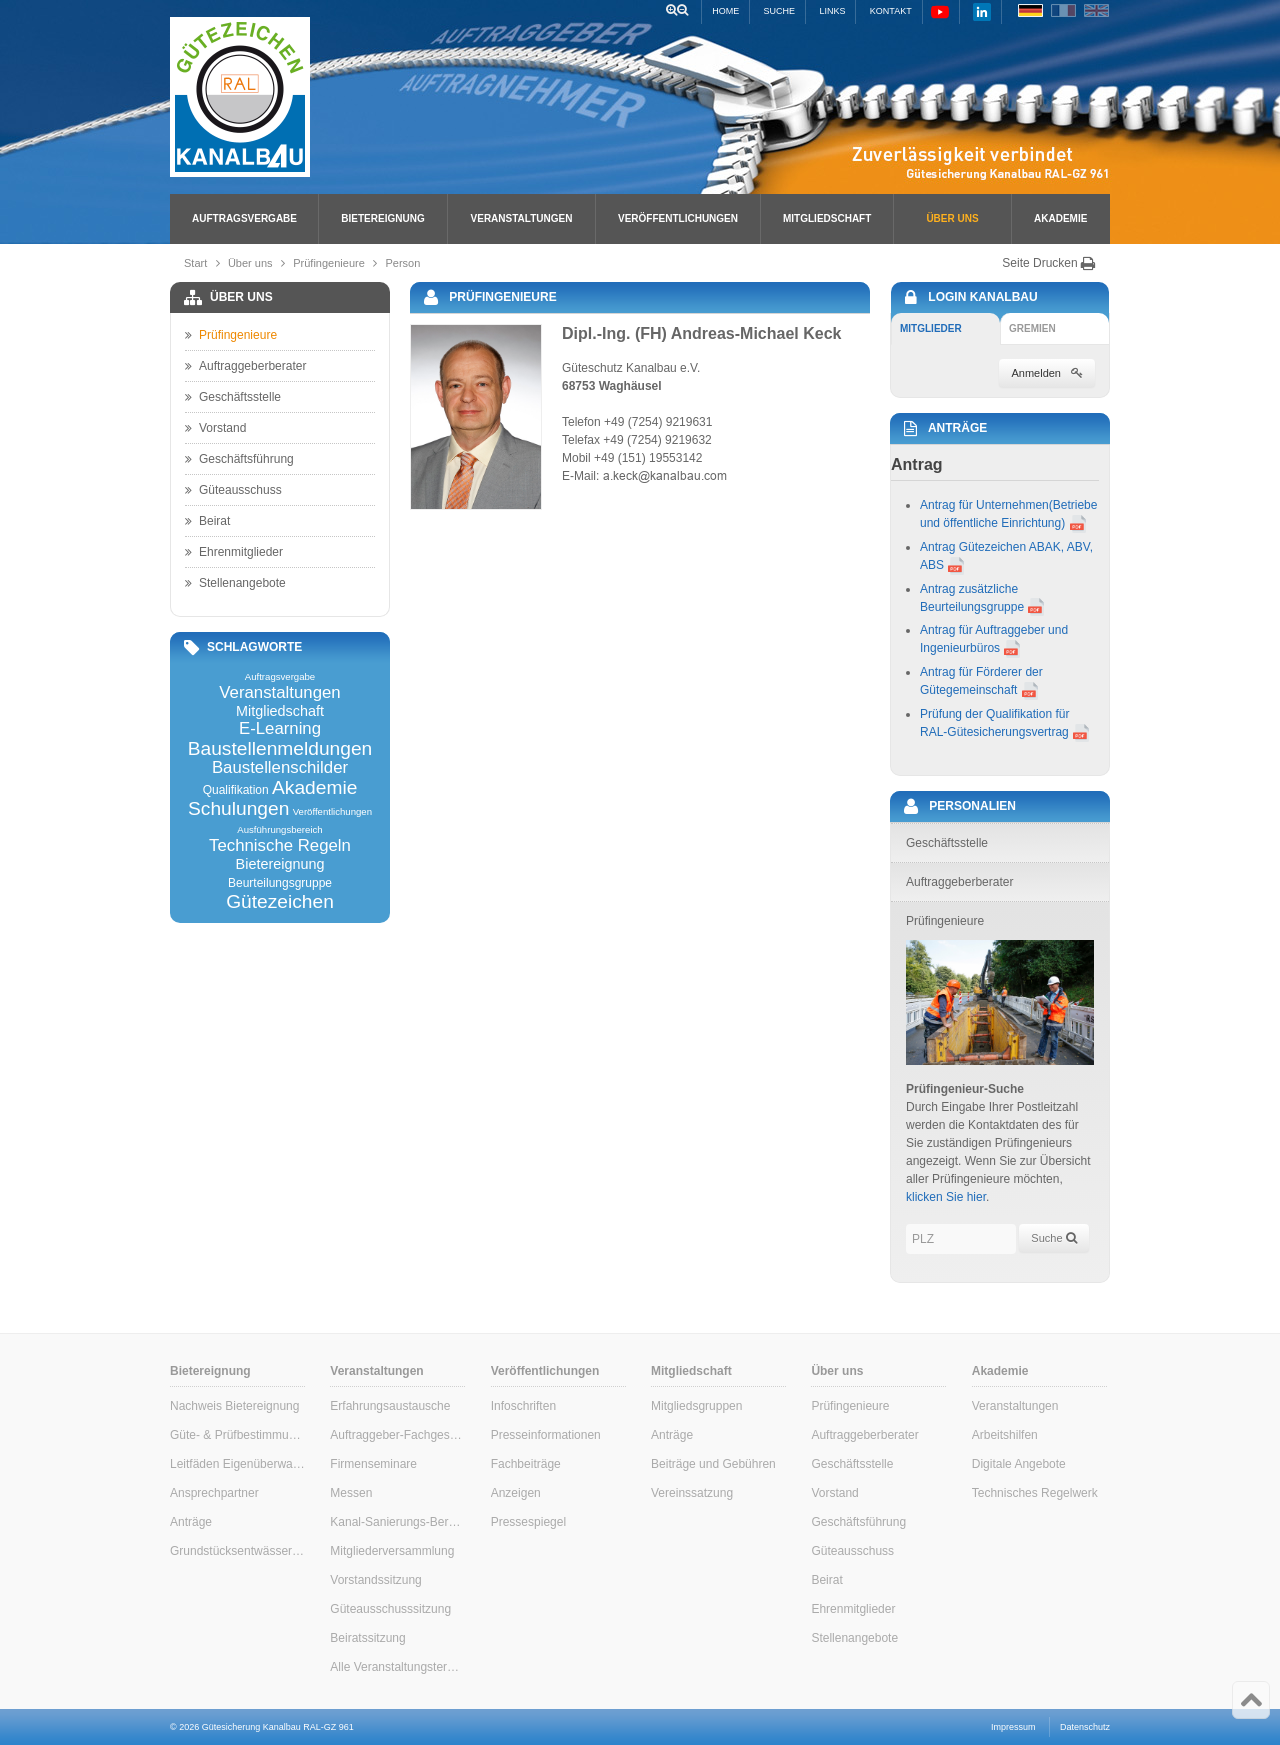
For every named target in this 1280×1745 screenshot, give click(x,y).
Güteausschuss (233, 490)
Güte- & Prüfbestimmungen (237, 1435)
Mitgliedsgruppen (696, 1406)
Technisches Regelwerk (1035, 1493)
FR (1063, 10)
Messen (351, 1493)
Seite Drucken (1049, 263)
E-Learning (280, 729)
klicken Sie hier (946, 1197)
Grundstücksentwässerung (237, 1551)
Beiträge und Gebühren (713, 1464)
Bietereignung (382, 218)
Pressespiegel (528, 1522)
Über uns (952, 218)
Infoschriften (523, 1406)
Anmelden (1047, 373)
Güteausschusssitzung (390, 1609)
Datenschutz (1085, 1727)
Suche (780, 11)
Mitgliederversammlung (392, 1551)
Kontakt (891, 11)
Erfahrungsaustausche (390, 1406)
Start (195, 263)
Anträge (191, 1522)
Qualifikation (236, 790)
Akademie (1060, 218)
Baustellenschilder (280, 768)
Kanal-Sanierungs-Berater (397, 1522)
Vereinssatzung (692, 1493)
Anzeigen (516, 1493)
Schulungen (238, 808)
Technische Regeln (280, 846)
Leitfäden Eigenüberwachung (237, 1464)
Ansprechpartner (214, 1493)
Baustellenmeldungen (280, 748)
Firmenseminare (373, 1464)
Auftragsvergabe (244, 218)
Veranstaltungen (522, 218)
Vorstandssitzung (375, 1580)
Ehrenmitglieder (234, 552)
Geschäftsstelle (233, 397)
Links (832, 11)
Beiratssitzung (367, 1638)
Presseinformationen (546, 1435)
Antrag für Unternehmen (984, 505)
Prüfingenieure (329, 263)
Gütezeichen (280, 901)
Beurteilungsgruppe (280, 883)
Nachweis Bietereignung (234, 1406)
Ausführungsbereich (279, 830)
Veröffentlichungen (678, 218)
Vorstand (215, 428)
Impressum (1013, 1727)
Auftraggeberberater (245, 366)
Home (725, 11)
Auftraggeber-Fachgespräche (397, 1435)
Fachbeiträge (526, 1464)
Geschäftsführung (239, 459)
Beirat (207, 521)
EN (1096, 10)
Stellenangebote (235, 583)
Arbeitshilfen (1005, 1435)
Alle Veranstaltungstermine (397, 1667)
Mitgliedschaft (827, 218)
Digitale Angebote (1019, 1464)
